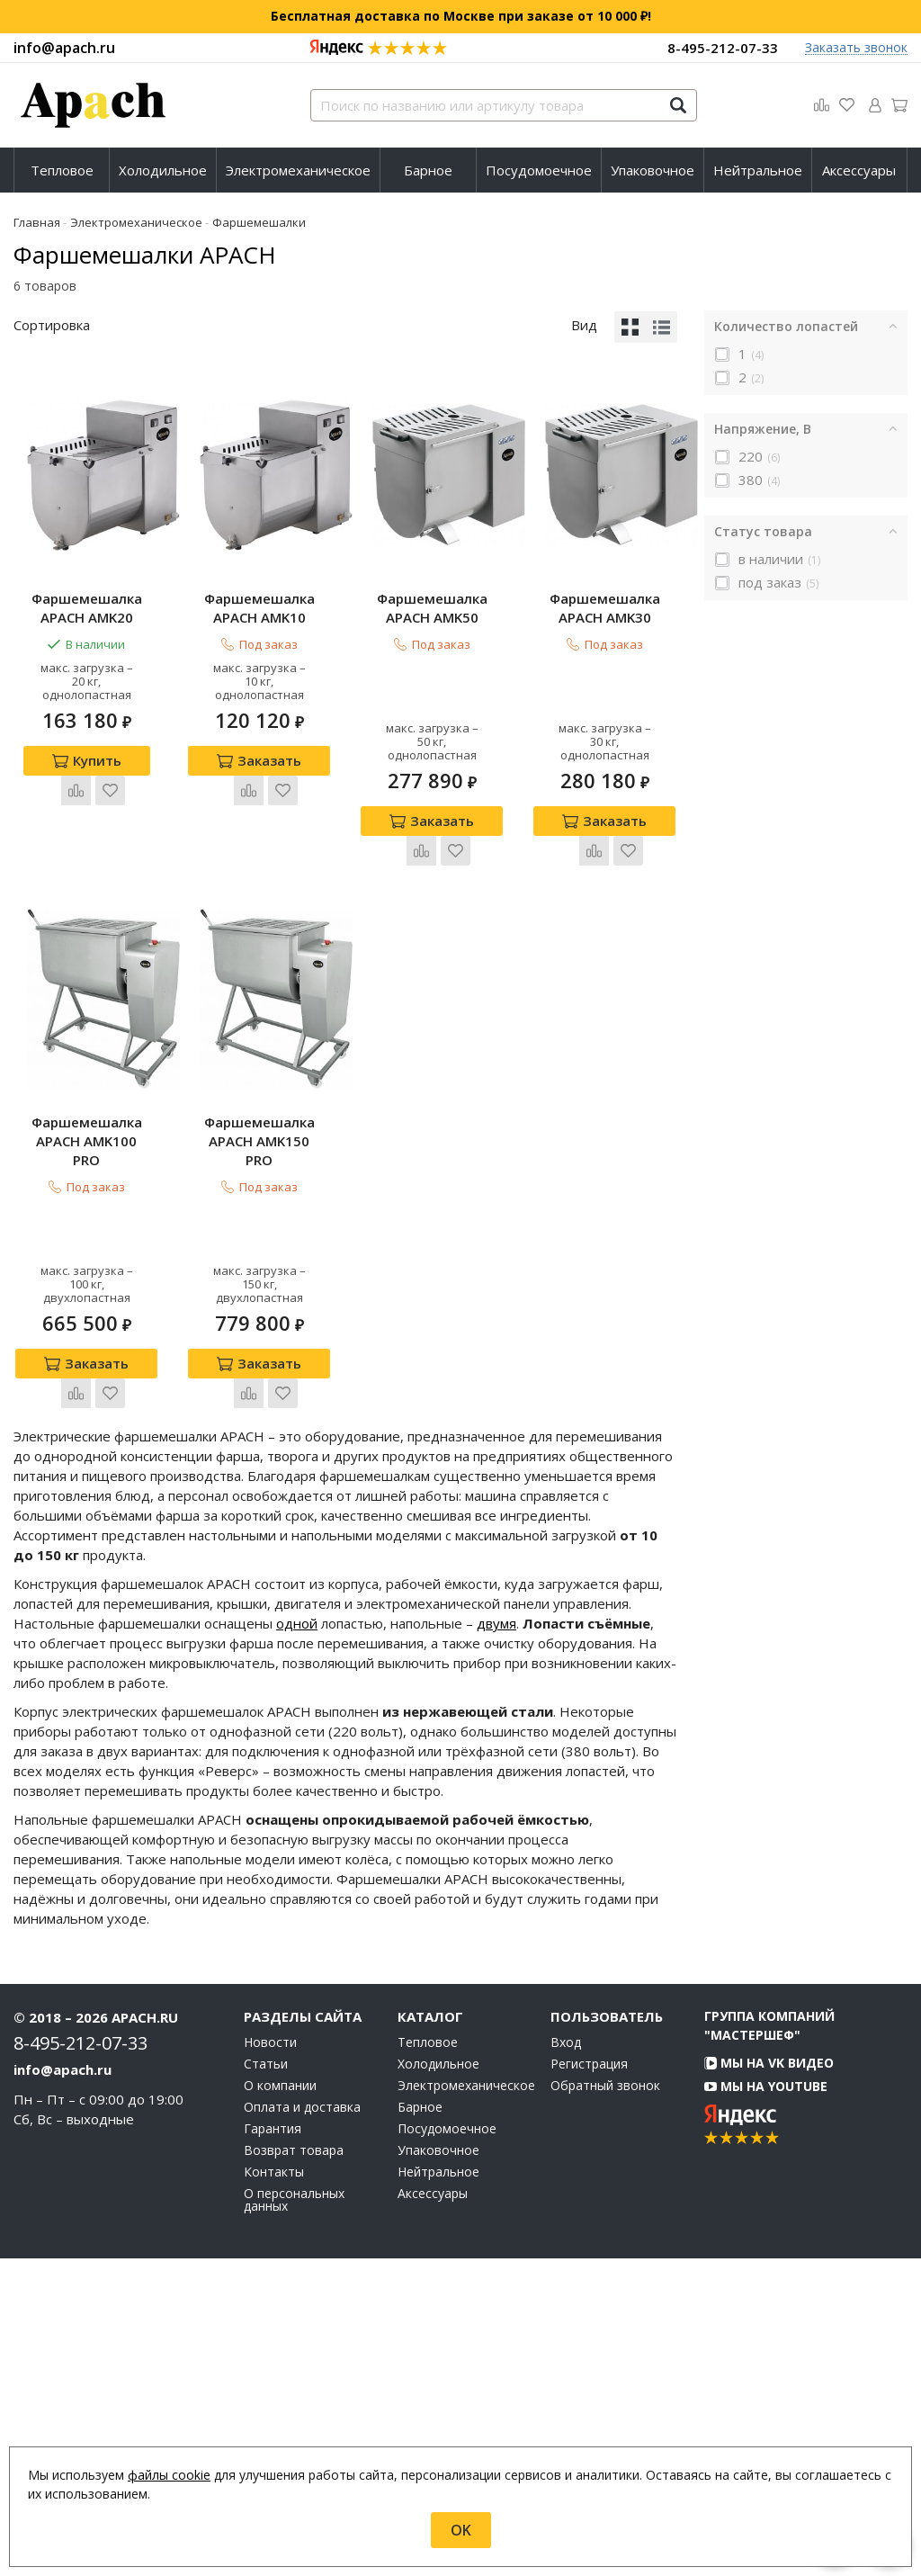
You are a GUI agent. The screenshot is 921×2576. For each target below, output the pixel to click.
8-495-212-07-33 (722, 48)
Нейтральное (757, 170)
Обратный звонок (605, 2403)
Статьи (266, 2381)
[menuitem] (61, 170)
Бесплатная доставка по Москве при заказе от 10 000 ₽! (461, 15)
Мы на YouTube (765, 2403)
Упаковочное (652, 170)
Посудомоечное (539, 170)
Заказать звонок (856, 48)
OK (461, 2530)
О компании (280, 2403)
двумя (496, 1941)
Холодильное (163, 170)
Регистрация (589, 2381)
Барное (428, 170)
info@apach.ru (64, 48)
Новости (270, 2360)
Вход (565, 2360)
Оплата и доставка (302, 2425)
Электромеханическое (298, 170)
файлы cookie (169, 2474)
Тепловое (62, 170)
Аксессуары (859, 170)
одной (296, 1941)
